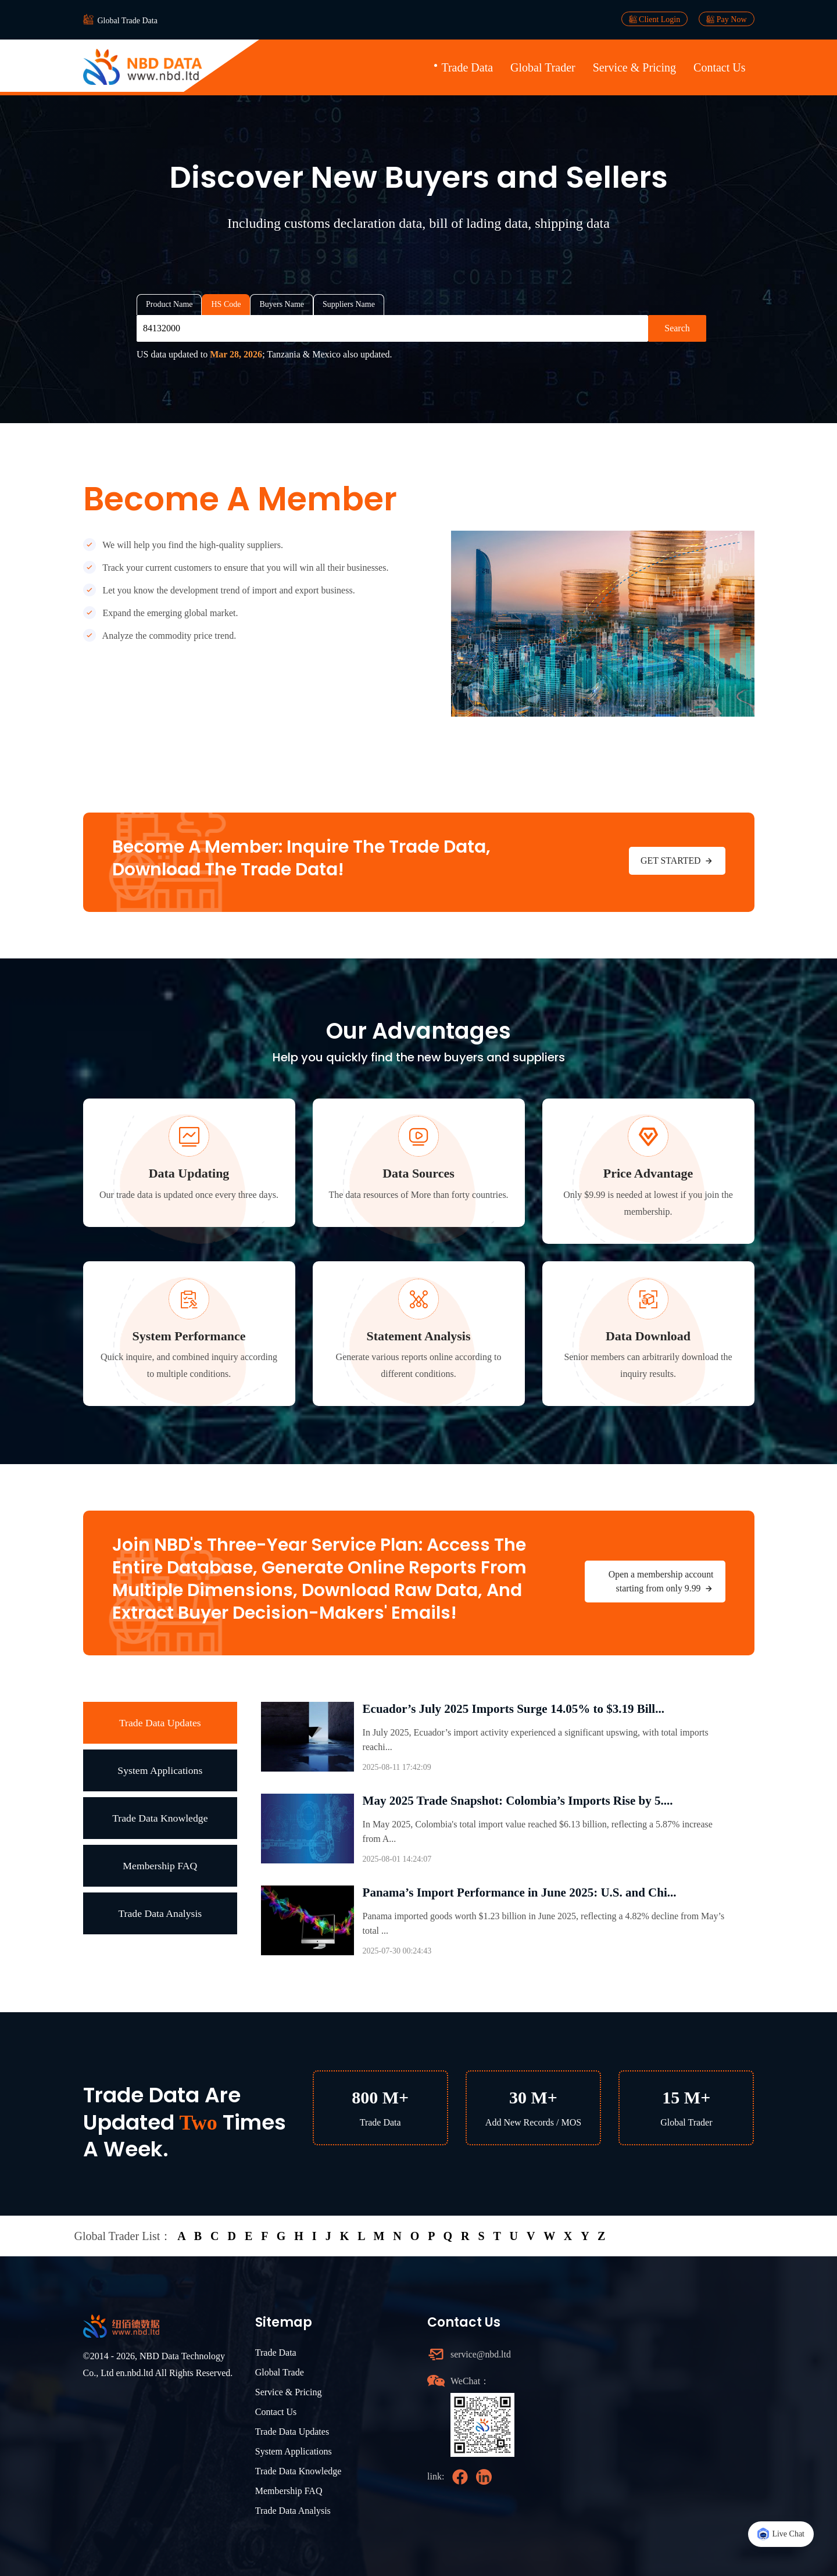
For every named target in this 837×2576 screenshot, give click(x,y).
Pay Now (726, 19)
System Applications (160, 1770)
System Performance (189, 1336)
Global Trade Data (128, 20)
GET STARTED (677, 861)
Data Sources (418, 1173)
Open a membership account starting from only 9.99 (660, 1581)
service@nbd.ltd (481, 2354)
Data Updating (189, 1173)
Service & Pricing (634, 67)
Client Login (655, 19)
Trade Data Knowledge (160, 1817)
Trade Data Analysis (159, 1913)
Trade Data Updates (160, 1722)
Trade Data (467, 67)
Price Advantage (648, 1173)
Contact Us (719, 67)
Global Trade (279, 2372)
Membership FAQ (160, 1865)
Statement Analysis (418, 1336)
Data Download (648, 1336)
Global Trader (542, 67)
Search (677, 328)
